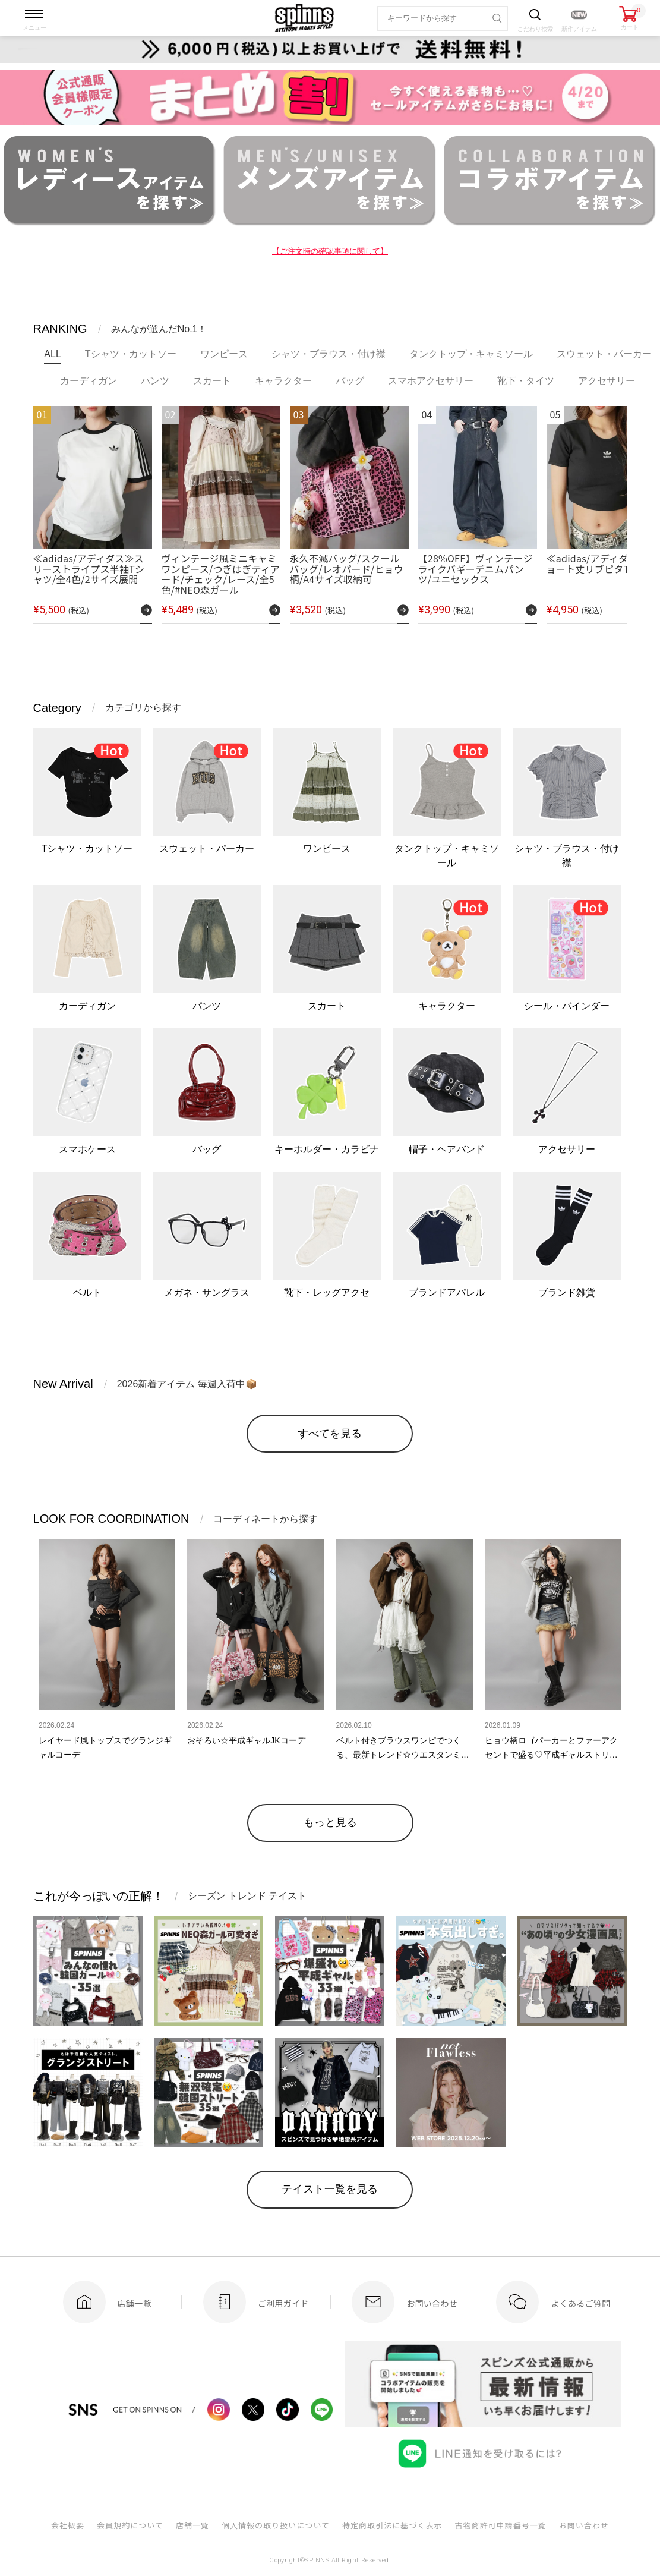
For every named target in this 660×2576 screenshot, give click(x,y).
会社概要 (67, 2525)
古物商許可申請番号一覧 (500, 2525)
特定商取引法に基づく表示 (392, 2525)
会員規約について (130, 2525)
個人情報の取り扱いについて (276, 2525)
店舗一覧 (192, 2525)
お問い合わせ (584, 2525)
